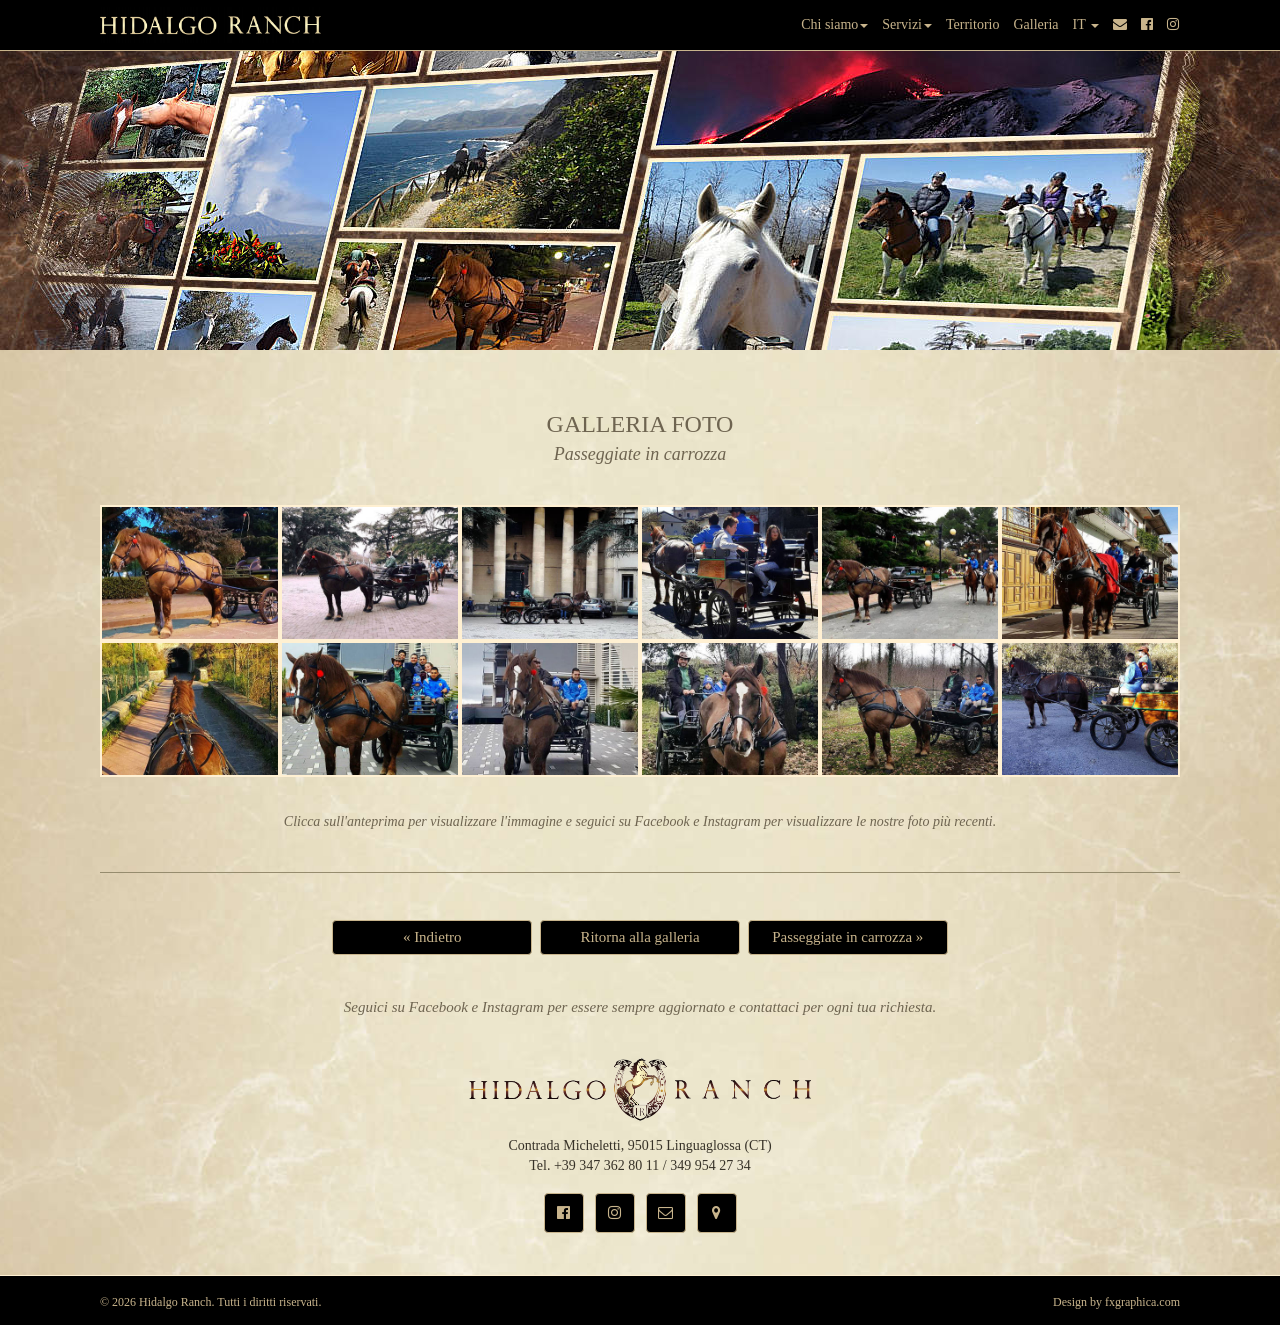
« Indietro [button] (432, 937)
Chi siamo (834, 24)
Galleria (1035, 24)
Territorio (972, 24)
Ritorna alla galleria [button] (639, 937)
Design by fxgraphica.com (1116, 1302)
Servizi (907, 24)
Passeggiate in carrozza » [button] (847, 937)
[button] (564, 1213)
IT (1086, 24)
